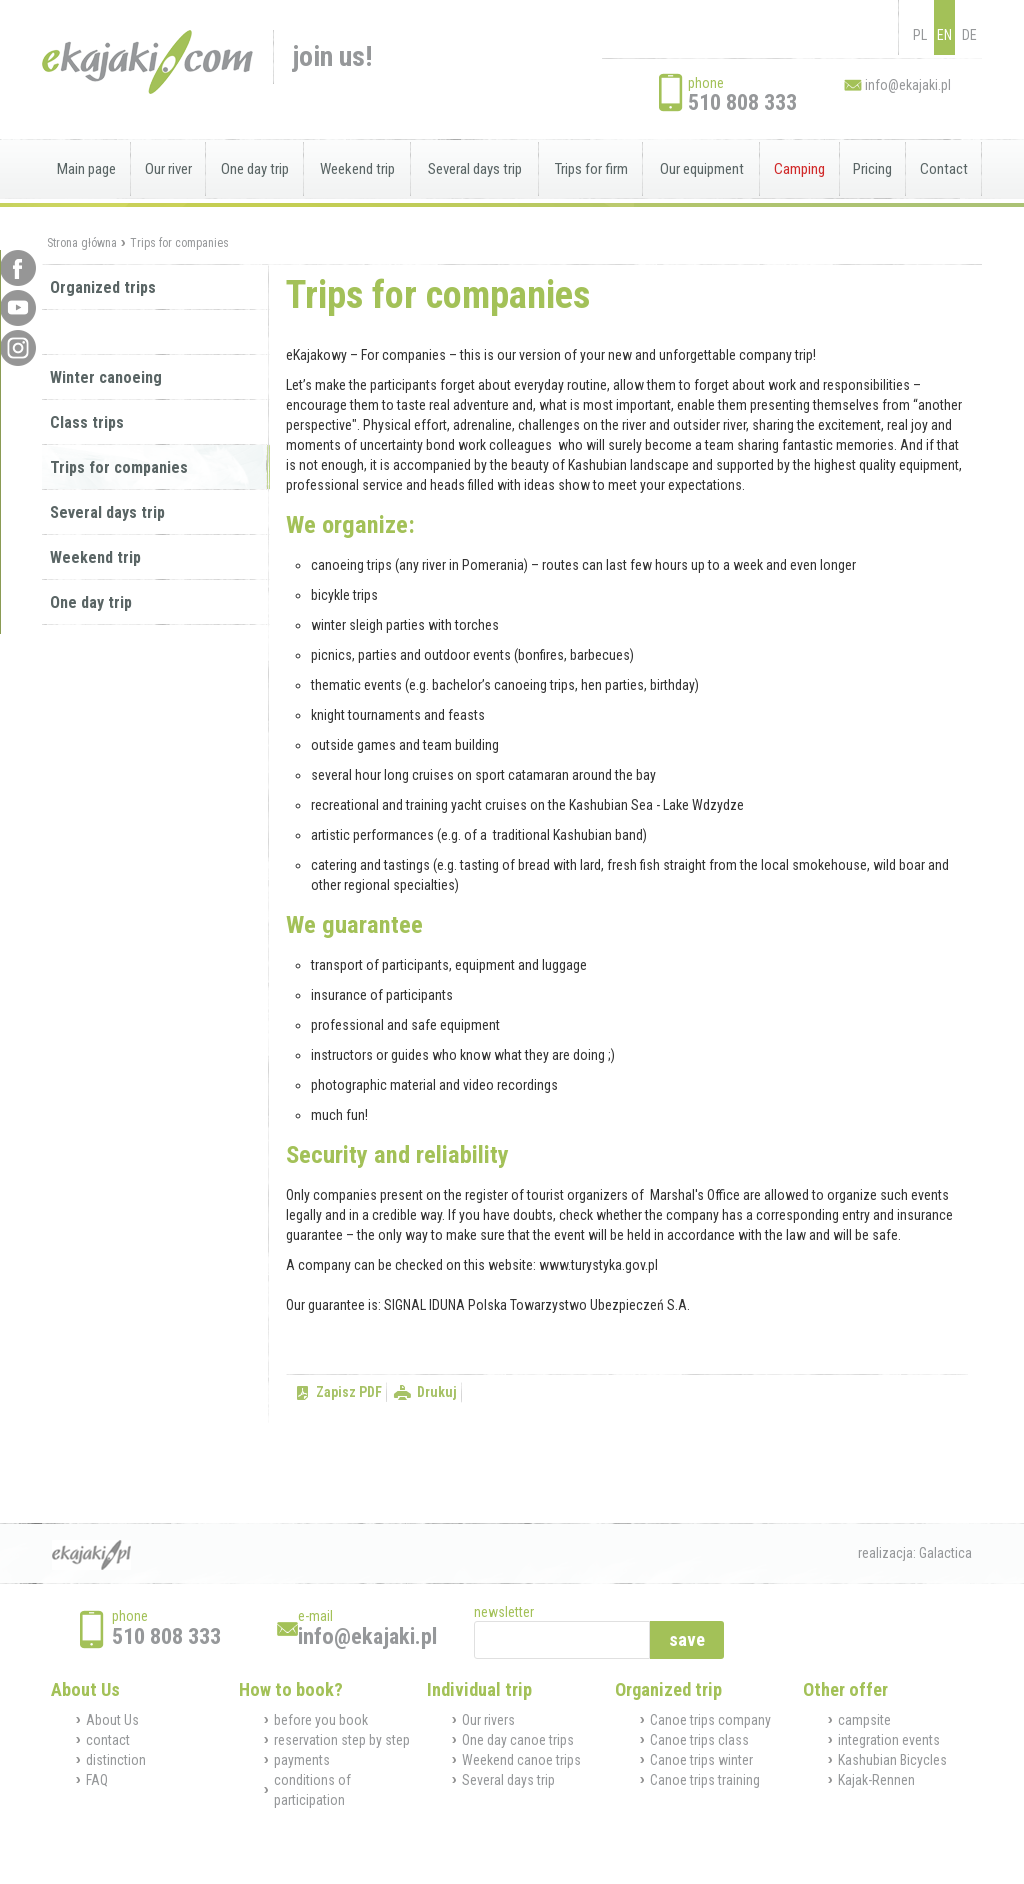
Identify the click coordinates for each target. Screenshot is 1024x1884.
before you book (321, 1720)
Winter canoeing (106, 377)
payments (302, 1760)
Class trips (87, 422)
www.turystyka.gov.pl (598, 1265)
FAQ (97, 1780)
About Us (112, 1720)
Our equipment (702, 169)
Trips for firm (591, 169)
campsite (864, 1720)
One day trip (255, 169)
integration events (889, 1740)
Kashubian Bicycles (892, 1760)
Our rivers (488, 1720)
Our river (168, 169)
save (687, 1639)
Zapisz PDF (349, 1392)
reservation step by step (342, 1740)
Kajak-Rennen (876, 1780)
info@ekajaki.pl (908, 85)
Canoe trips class (699, 1740)
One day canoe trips (518, 1740)
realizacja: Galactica (915, 1553)
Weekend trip (357, 169)
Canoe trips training (705, 1780)
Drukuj (437, 1392)
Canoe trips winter (701, 1760)
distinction (116, 1760)
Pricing (872, 169)
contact (108, 1740)
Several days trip (475, 169)
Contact (944, 169)
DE (969, 35)
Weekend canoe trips (521, 1760)
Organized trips (103, 287)
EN (944, 35)
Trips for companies (179, 243)
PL (920, 35)
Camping (799, 169)
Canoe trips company (710, 1720)
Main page (86, 169)
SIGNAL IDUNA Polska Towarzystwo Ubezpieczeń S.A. (537, 1305)
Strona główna (82, 243)
